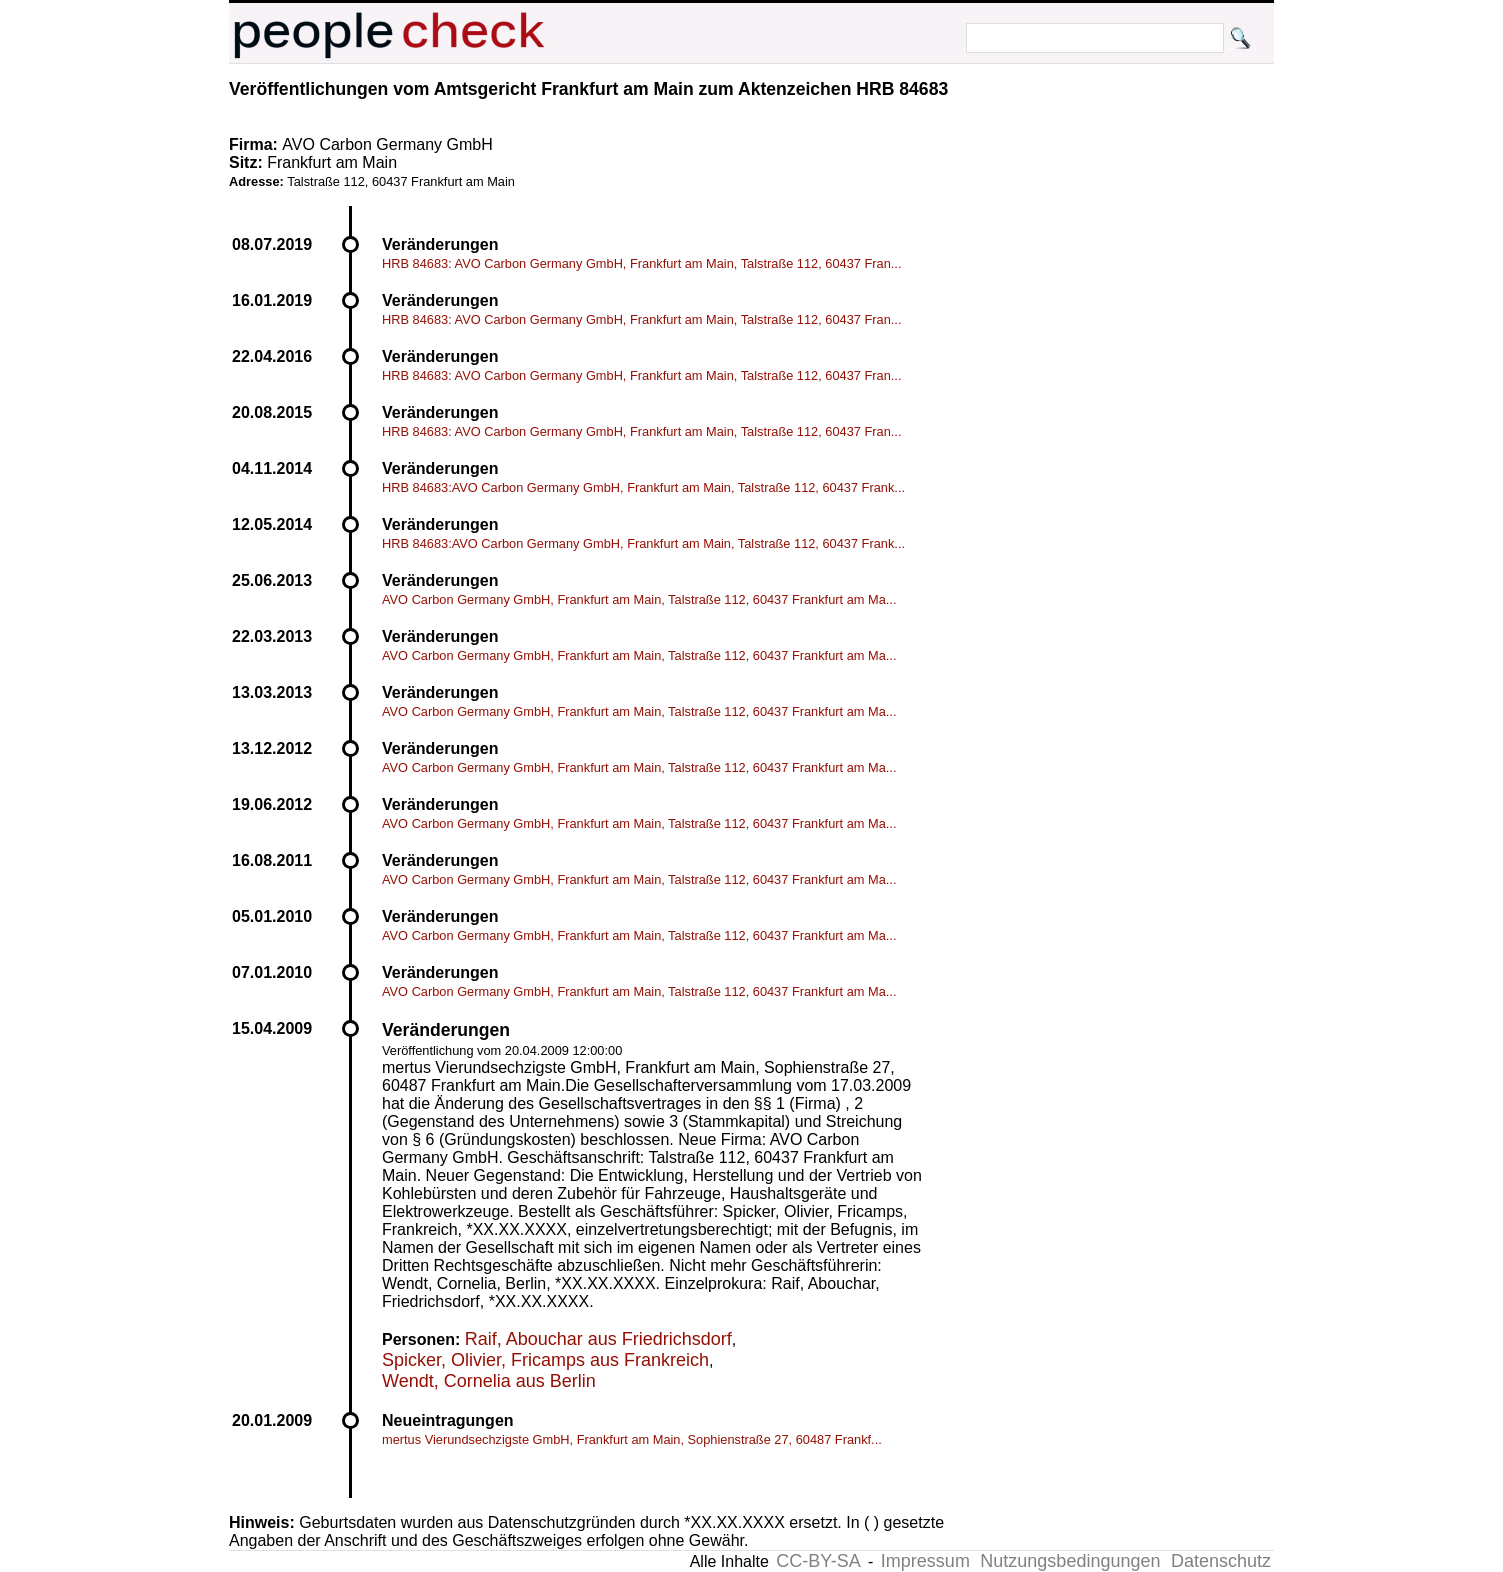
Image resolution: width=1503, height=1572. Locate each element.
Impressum (925, 1561)
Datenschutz (1221, 1561)
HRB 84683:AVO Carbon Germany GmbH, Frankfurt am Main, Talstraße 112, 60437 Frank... (643, 487)
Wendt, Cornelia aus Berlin (489, 1381)
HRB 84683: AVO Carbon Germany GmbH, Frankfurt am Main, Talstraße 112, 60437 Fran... (641, 263)
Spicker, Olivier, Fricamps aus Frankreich (545, 1360)
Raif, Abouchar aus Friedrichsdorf (598, 1339)
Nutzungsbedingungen (1070, 1561)
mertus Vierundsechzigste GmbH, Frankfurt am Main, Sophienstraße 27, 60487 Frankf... (632, 1439)
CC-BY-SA (818, 1561)
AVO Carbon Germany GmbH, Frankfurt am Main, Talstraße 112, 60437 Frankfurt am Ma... (639, 599)
